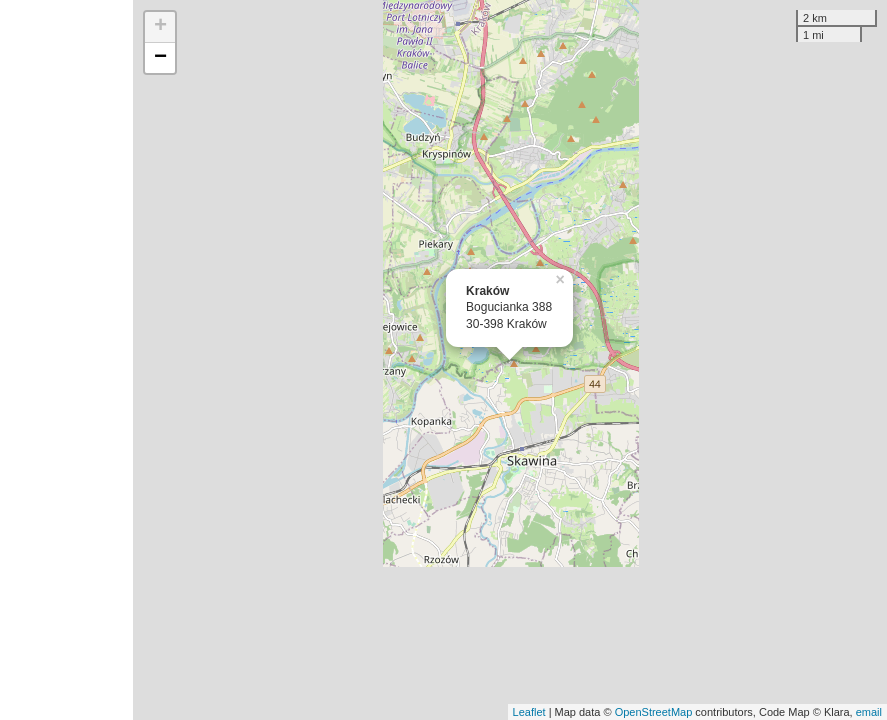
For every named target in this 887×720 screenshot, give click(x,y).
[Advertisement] (66, 360)
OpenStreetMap (654, 712)
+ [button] (160, 27)
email (869, 712)
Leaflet (529, 712)
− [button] (160, 58)
